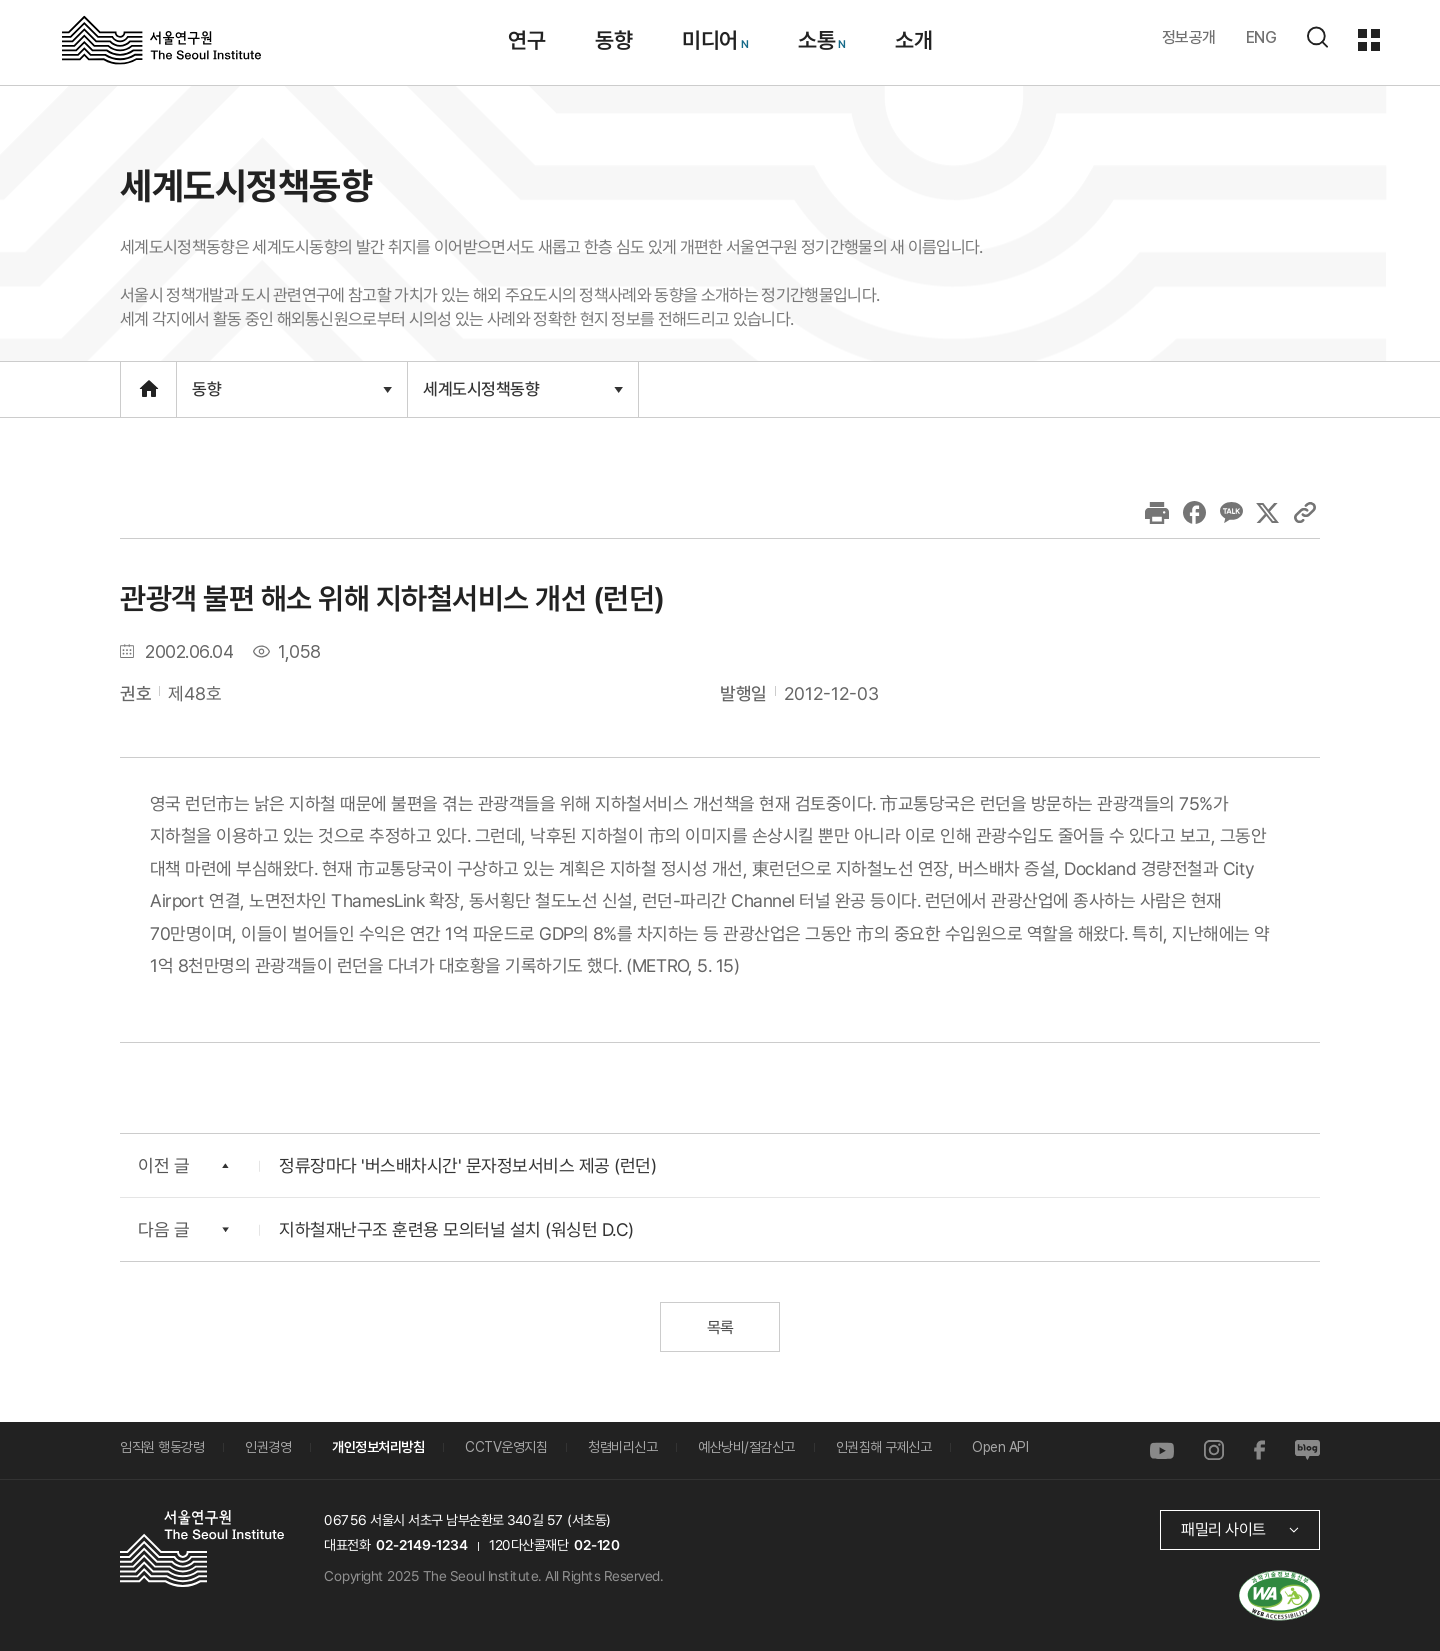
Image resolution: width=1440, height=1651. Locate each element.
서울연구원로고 (161, 39)
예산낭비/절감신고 (746, 1447)
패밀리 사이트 (1223, 1529)
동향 (292, 389)
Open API (1000, 1447)
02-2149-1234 (422, 1545)
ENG (1261, 37)
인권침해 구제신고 (884, 1447)
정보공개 (1189, 37)
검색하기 (1317, 37)
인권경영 (268, 1447)
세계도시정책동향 (523, 388)
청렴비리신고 (622, 1447)
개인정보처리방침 (378, 1447)
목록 (719, 1327)
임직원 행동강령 (162, 1447)
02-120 (596, 1545)
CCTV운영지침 (506, 1447)
